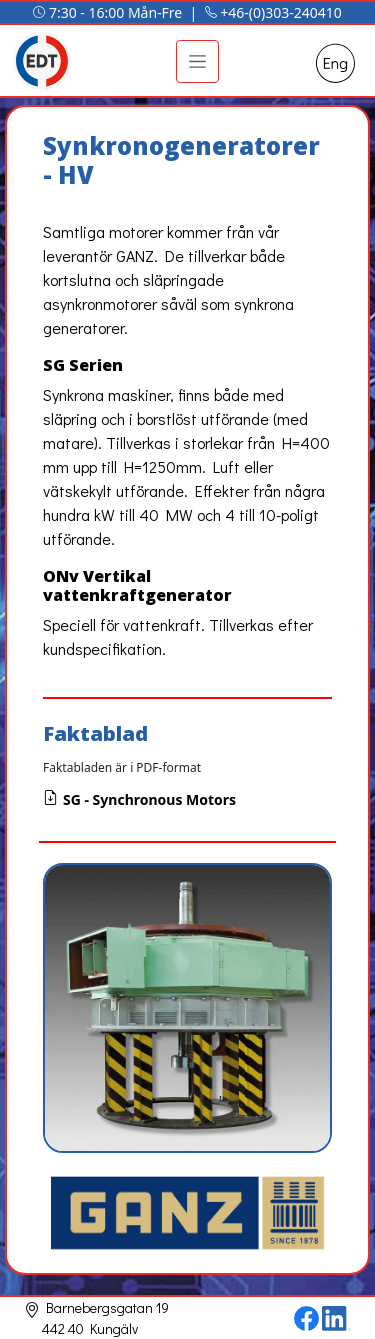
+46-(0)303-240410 (281, 12)
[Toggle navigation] (197, 61)
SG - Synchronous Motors (139, 799)
